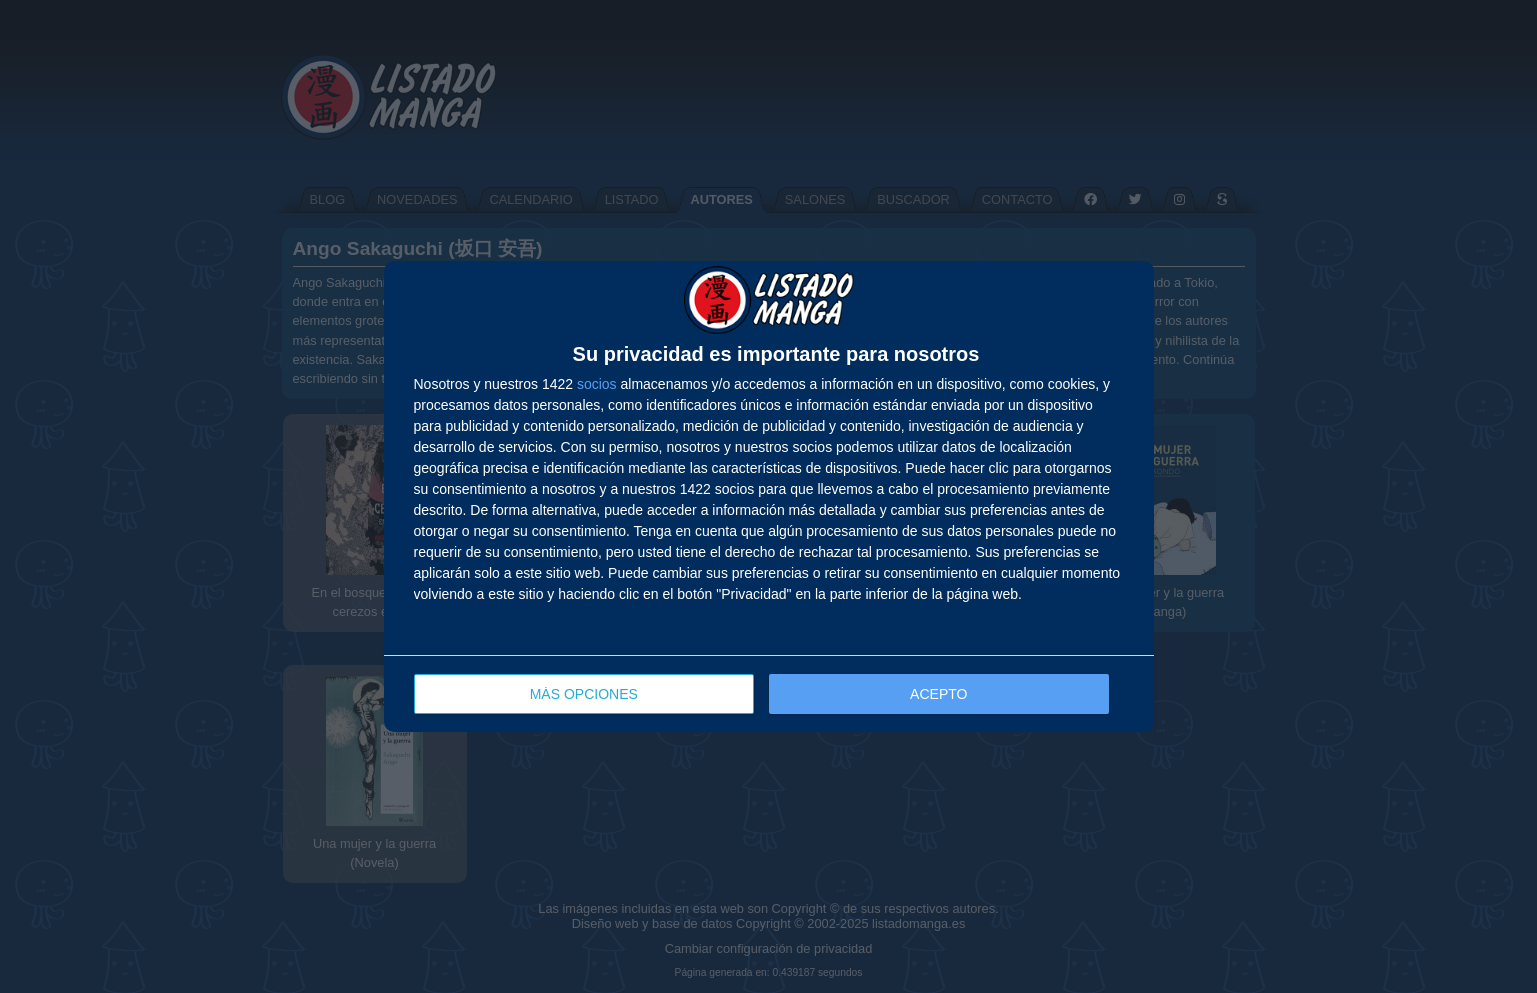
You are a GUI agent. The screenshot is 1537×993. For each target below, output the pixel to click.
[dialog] (769, 496)
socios (597, 384)
